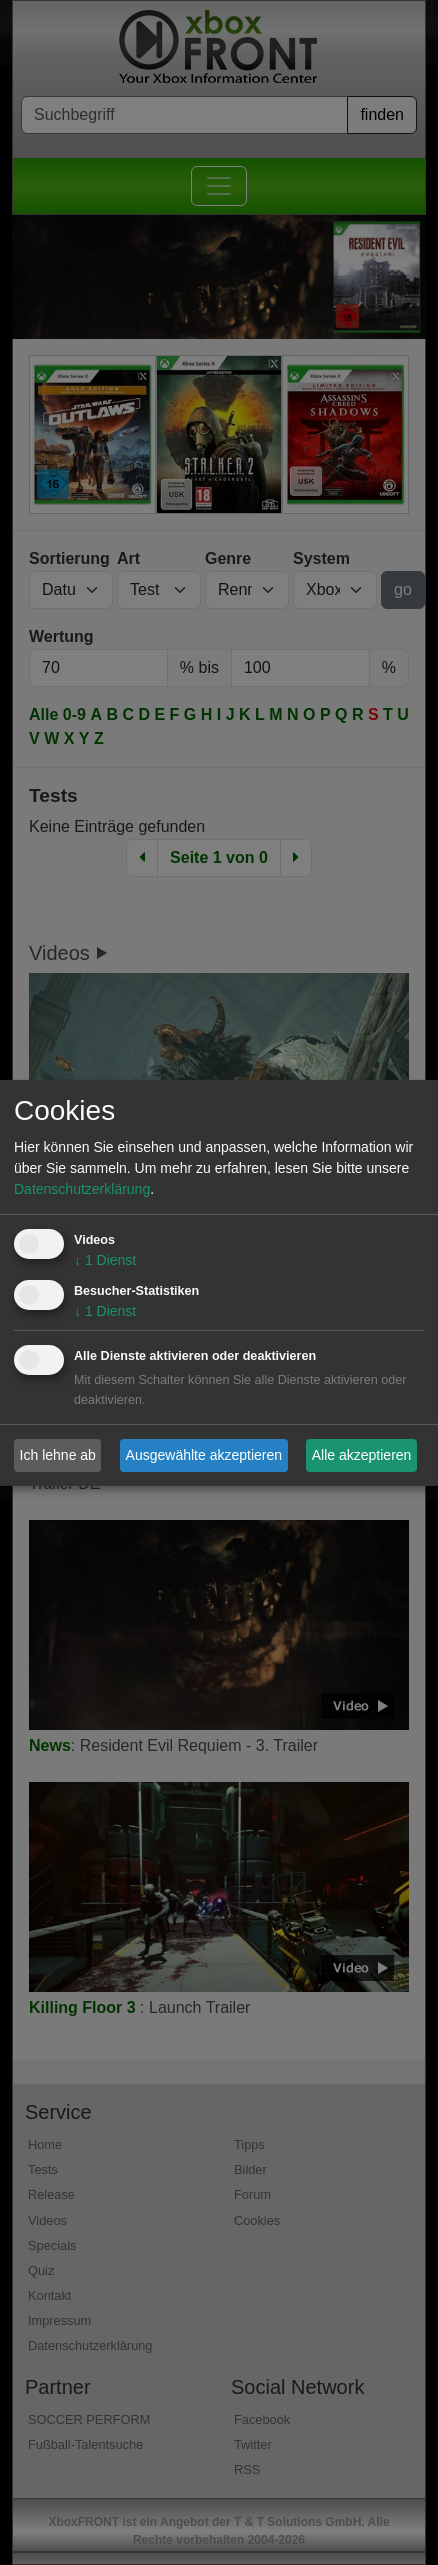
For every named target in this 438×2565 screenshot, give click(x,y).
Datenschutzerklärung (82, 1189)
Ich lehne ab (58, 1455)
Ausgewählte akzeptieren (204, 1455)
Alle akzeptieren (362, 1455)
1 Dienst (105, 1260)
